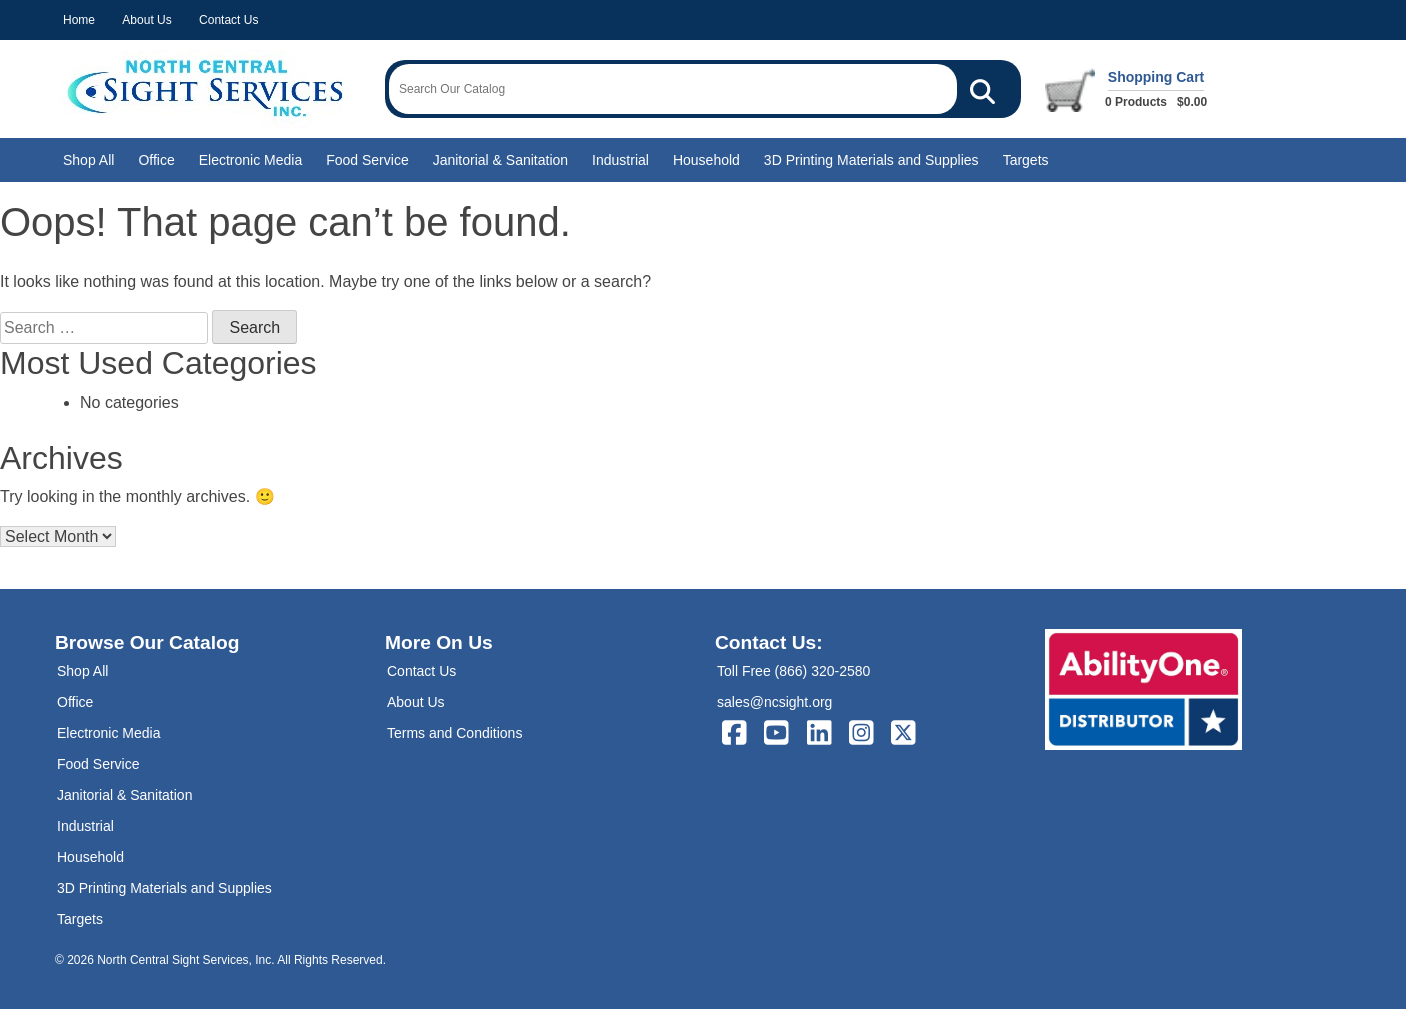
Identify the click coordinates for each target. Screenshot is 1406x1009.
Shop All (88, 160)
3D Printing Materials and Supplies (871, 160)
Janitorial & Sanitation (500, 160)
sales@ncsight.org (774, 702)
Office (156, 160)
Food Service (367, 160)
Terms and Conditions (454, 733)
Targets (1026, 160)
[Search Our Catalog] (982, 89)
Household (706, 160)
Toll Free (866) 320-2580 (793, 671)
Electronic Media (251, 160)
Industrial (620, 160)
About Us (146, 20)
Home (79, 20)
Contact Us (228, 20)
